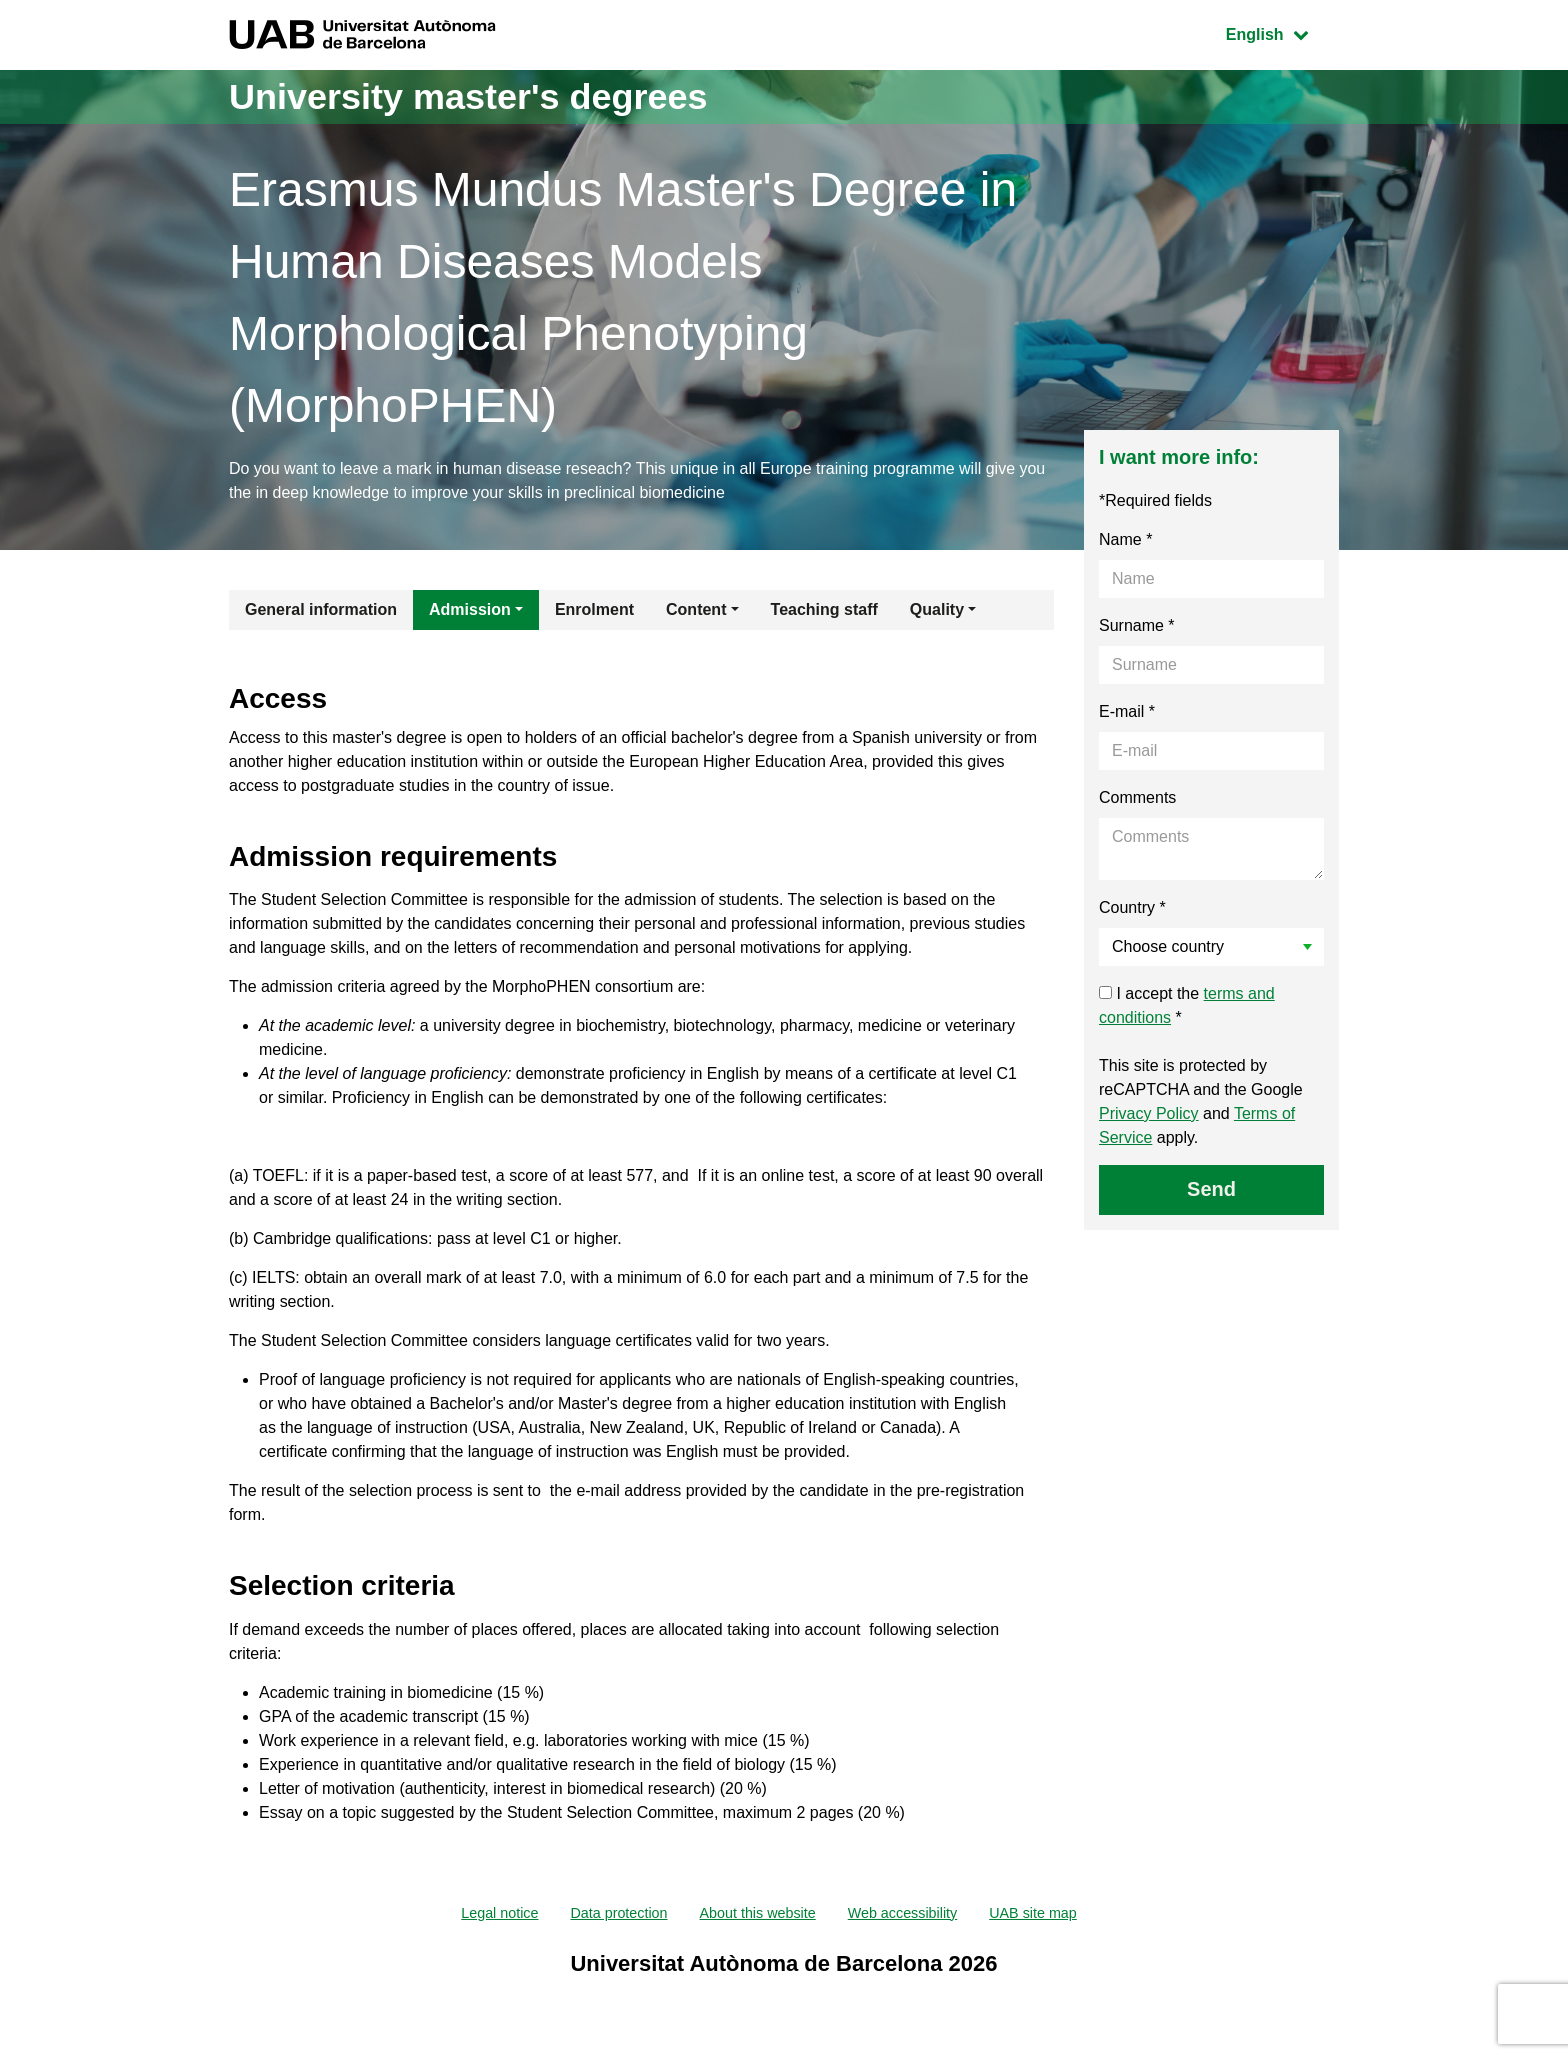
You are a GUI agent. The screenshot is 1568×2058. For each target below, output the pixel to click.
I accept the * (1187, 1005)
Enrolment (594, 609)
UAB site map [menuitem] (1057, 1914)
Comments (1137, 797)
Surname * (1137, 625)
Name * (1125, 539)
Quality (937, 609)
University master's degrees (468, 96)
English (1282, 32)
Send (1211, 1189)
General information (321, 609)
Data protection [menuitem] (605, 1914)
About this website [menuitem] (756, 1914)
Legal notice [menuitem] (476, 1914)
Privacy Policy (1149, 1113)
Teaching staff (824, 609)
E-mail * (1127, 711)
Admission (470, 609)
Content (696, 609)
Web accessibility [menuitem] (914, 1914)
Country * (1132, 907)
